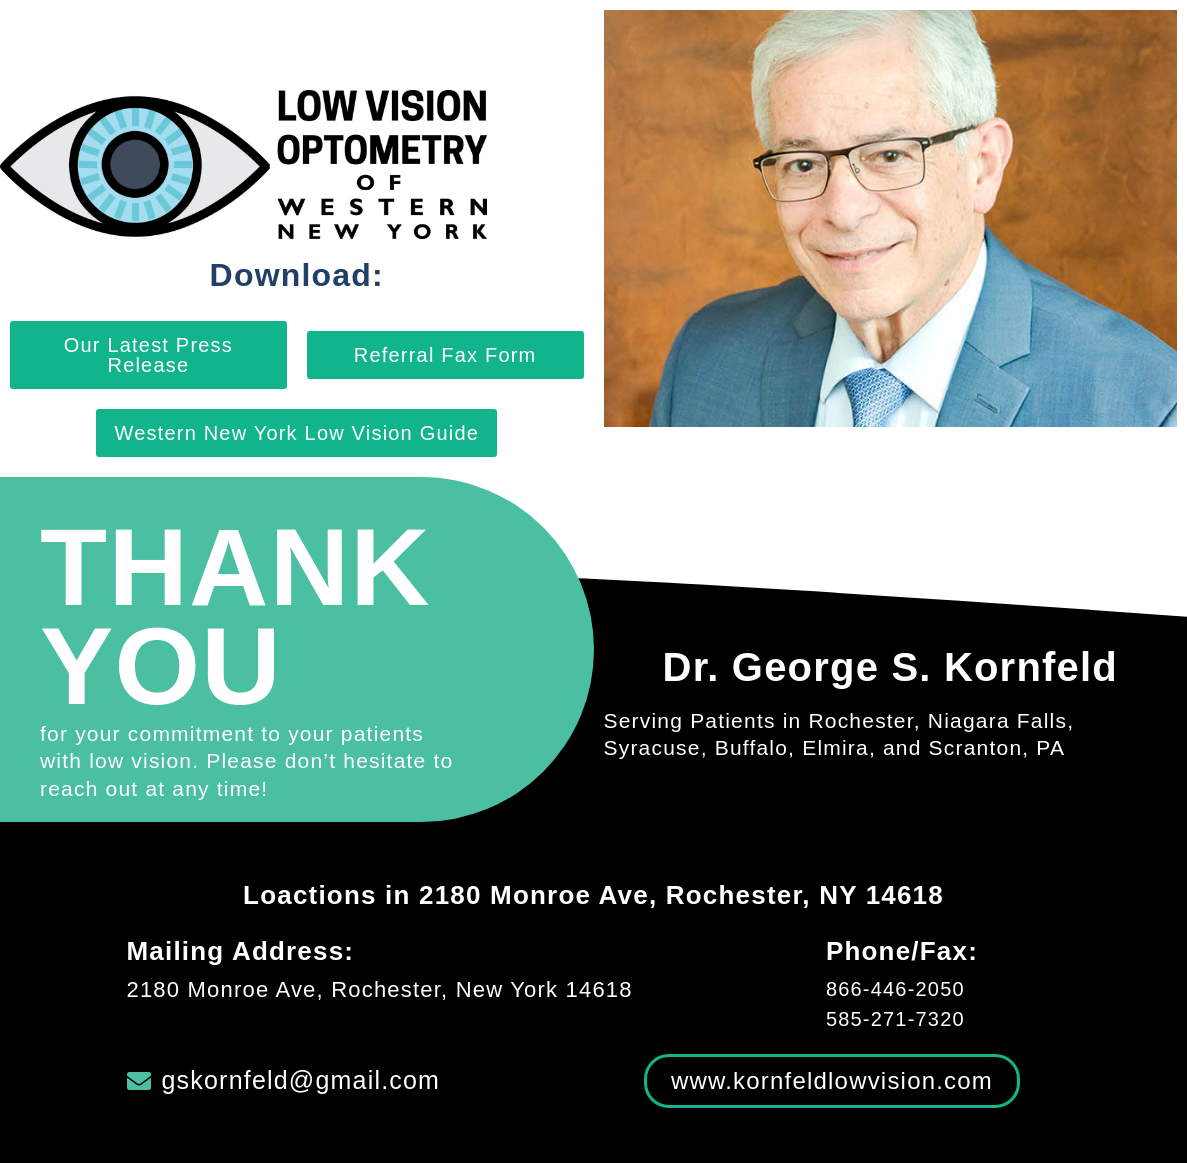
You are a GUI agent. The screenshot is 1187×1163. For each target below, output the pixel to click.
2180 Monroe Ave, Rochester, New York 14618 (380, 989)
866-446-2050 (895, 989)
